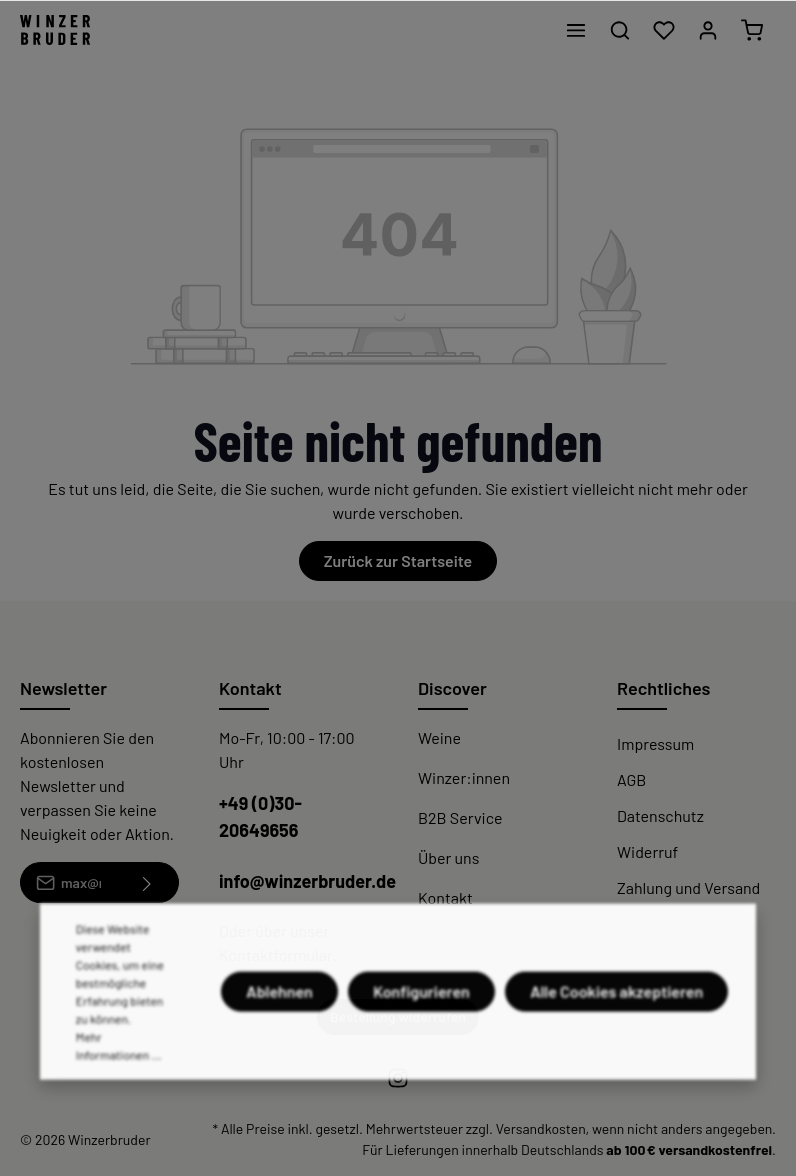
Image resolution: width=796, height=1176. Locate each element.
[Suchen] (620, 30)
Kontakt (445, 897)
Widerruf (647, 851)
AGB (631, 779)
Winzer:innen (464, 777)
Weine (439, 737)
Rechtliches (663, 688)
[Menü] (576, 30)
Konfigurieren (421, 1032)
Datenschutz (660, 815)
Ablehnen (279, 1032)
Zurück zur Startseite (398, 560)
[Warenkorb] (752, 30)
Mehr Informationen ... (119, 1087)
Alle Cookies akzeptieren (616, 1032)
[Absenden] (147, 882)
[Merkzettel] (664, 30)
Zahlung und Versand (688, 887)
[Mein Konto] (708, 30)
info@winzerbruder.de (307, 881)
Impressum (655, 743)
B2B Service (460, 817)
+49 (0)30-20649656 (260, 816)
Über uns (448, 857)
